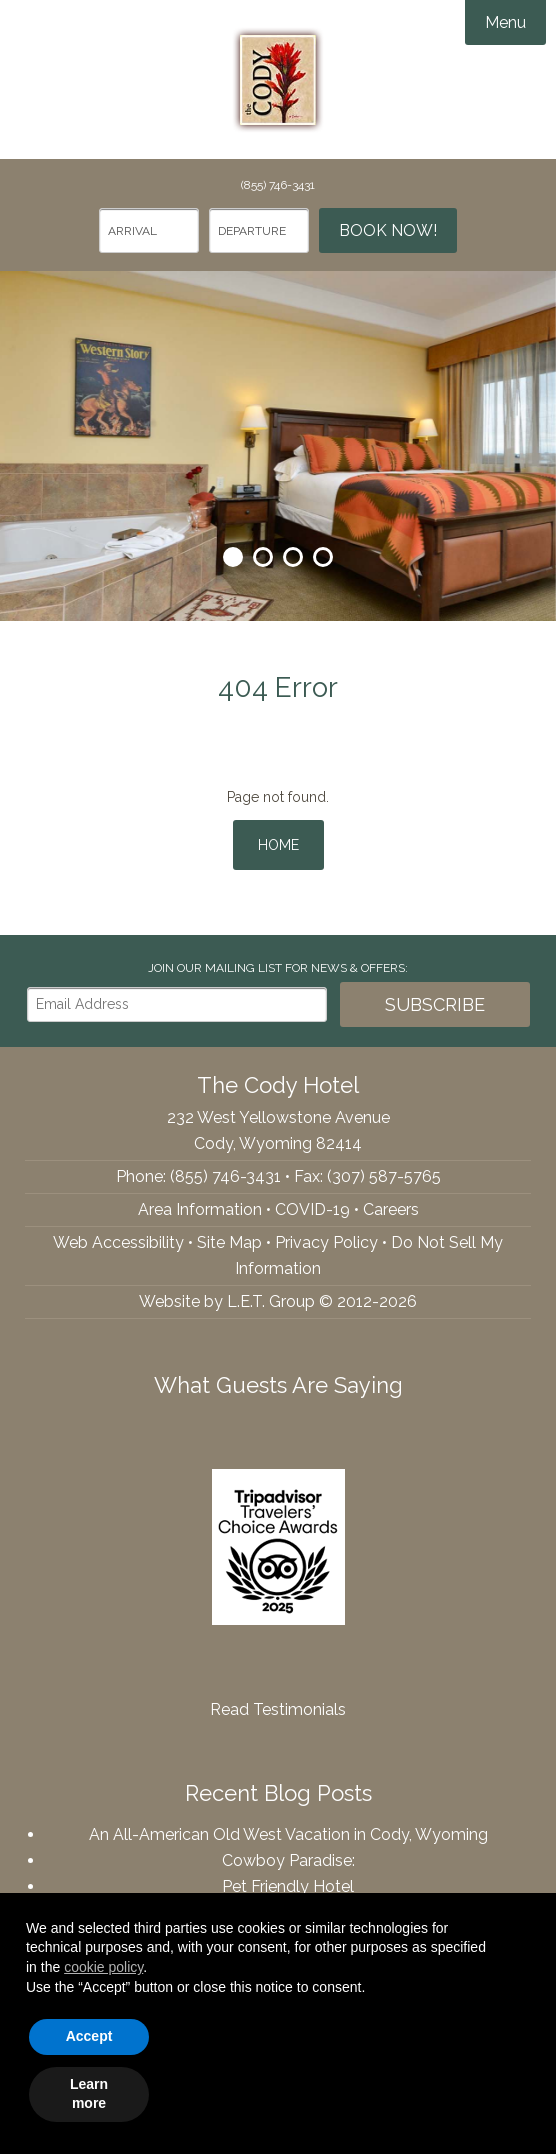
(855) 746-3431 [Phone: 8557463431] (278, 185)
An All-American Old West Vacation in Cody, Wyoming (288, 1834)
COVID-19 (312, 1209)
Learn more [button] (89, 2094)
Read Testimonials (278, 1709)
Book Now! (388, 230)
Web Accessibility (118, 1242)
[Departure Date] (259, 230)
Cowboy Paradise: (288, 1860)
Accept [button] (89, 2036)
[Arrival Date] (149, 230)
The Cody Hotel (278, 80)
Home (278, 845)
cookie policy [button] (103, 1967)
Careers (391, 1209)
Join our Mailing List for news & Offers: (278, 968)
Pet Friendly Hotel (288, 1886)
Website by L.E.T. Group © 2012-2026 (278, 1301)
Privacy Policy (326, 1242)
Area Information (200, 1209)
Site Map (229, 1242)
